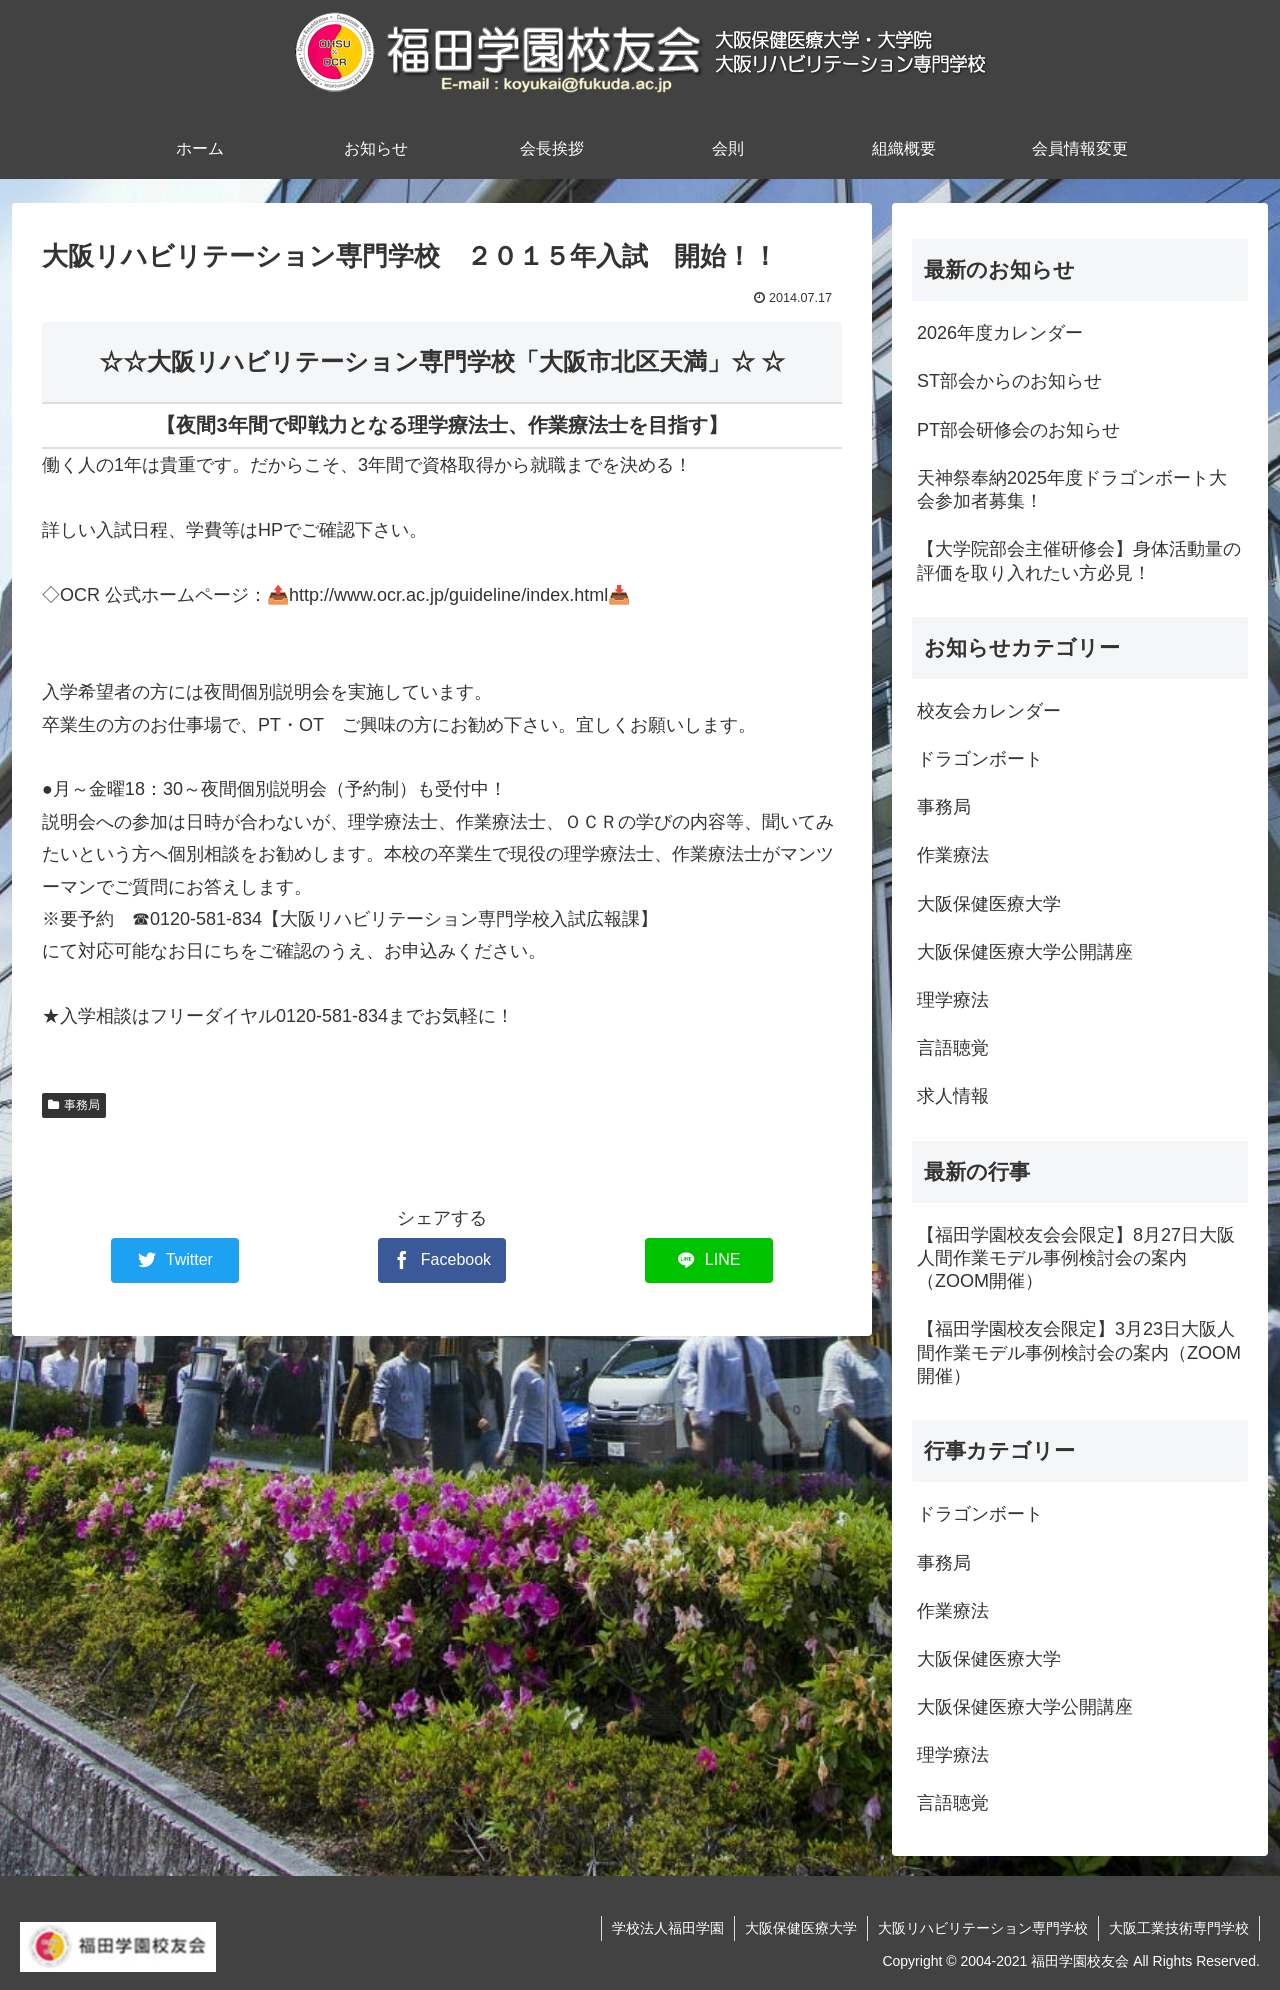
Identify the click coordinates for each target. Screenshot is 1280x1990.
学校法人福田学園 (668, 1928)
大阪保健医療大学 (801, 1928)
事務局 (74, 1105)
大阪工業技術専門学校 (1179, 1928)
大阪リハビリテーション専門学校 (983, 1928)
